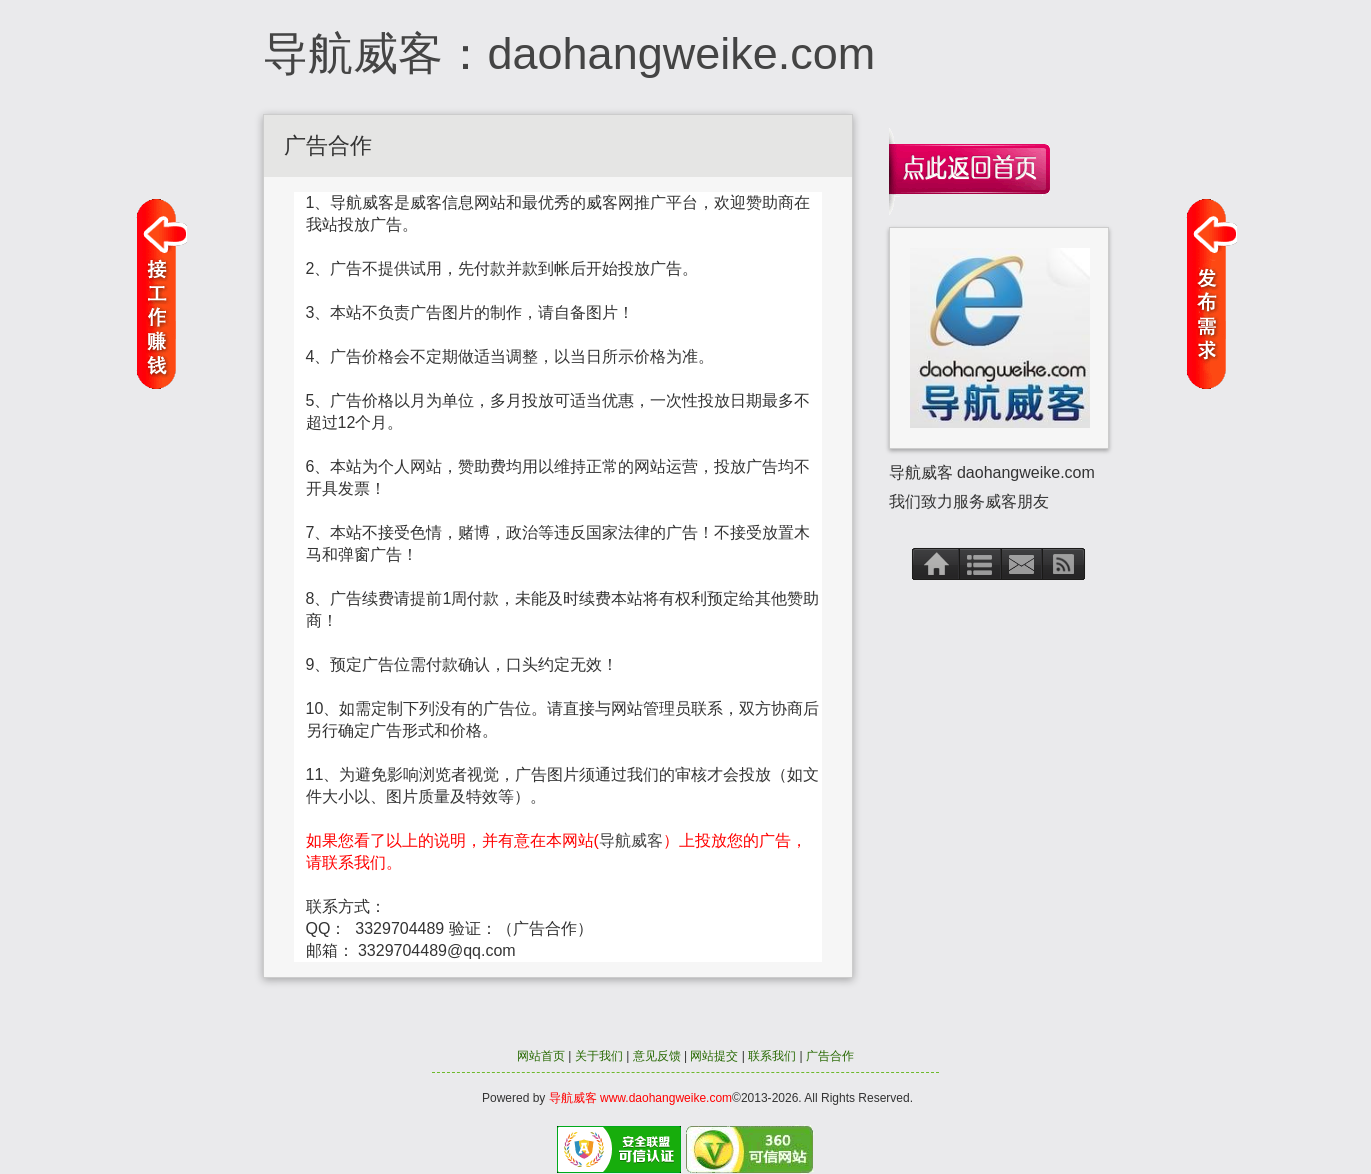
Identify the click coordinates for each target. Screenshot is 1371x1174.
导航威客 (631, 840)
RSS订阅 (1064, 563)
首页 (935, 563)
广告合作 (830, 1056)
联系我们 (772, 1056)
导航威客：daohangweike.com (569, 53)
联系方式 (1022, 563)
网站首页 (541, 1056)
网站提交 (714, 1056)
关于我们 (599, 1056)
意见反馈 (657, 1056)
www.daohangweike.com (666, 1098)
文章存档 (981, 563)
